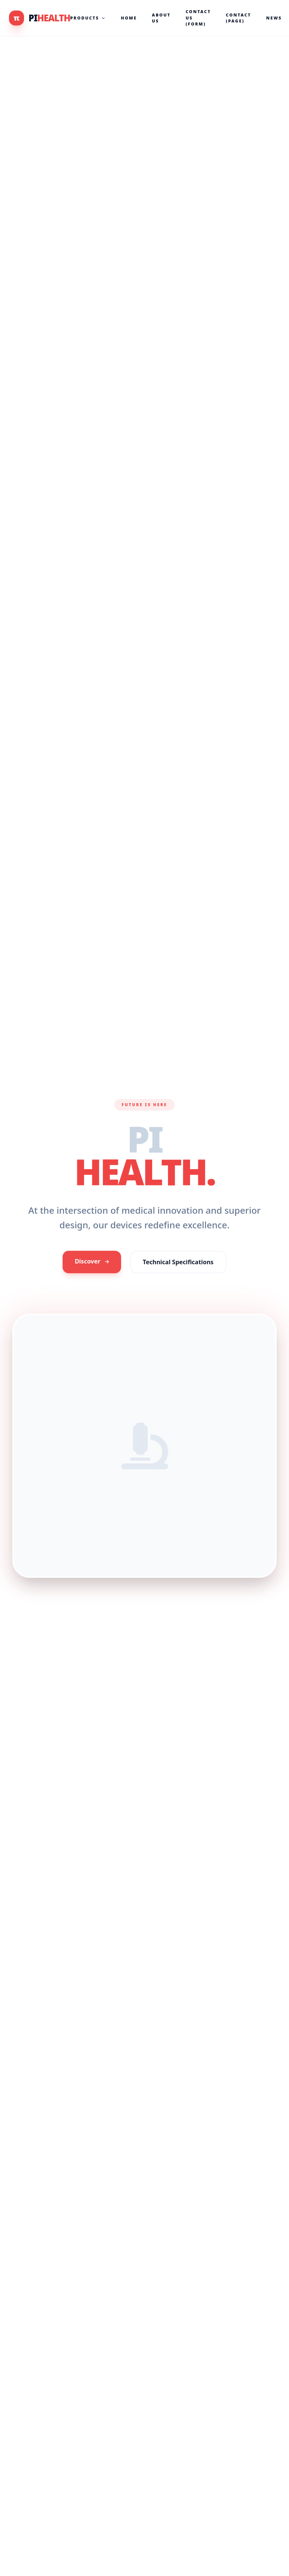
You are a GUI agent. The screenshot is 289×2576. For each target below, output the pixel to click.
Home (129, 18)
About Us (161, 18)
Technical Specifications (178, 1267)
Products (88, 18)
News (274, 18)
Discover (92, 1266)
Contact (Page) (238, 18)
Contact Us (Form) (198, 18)
